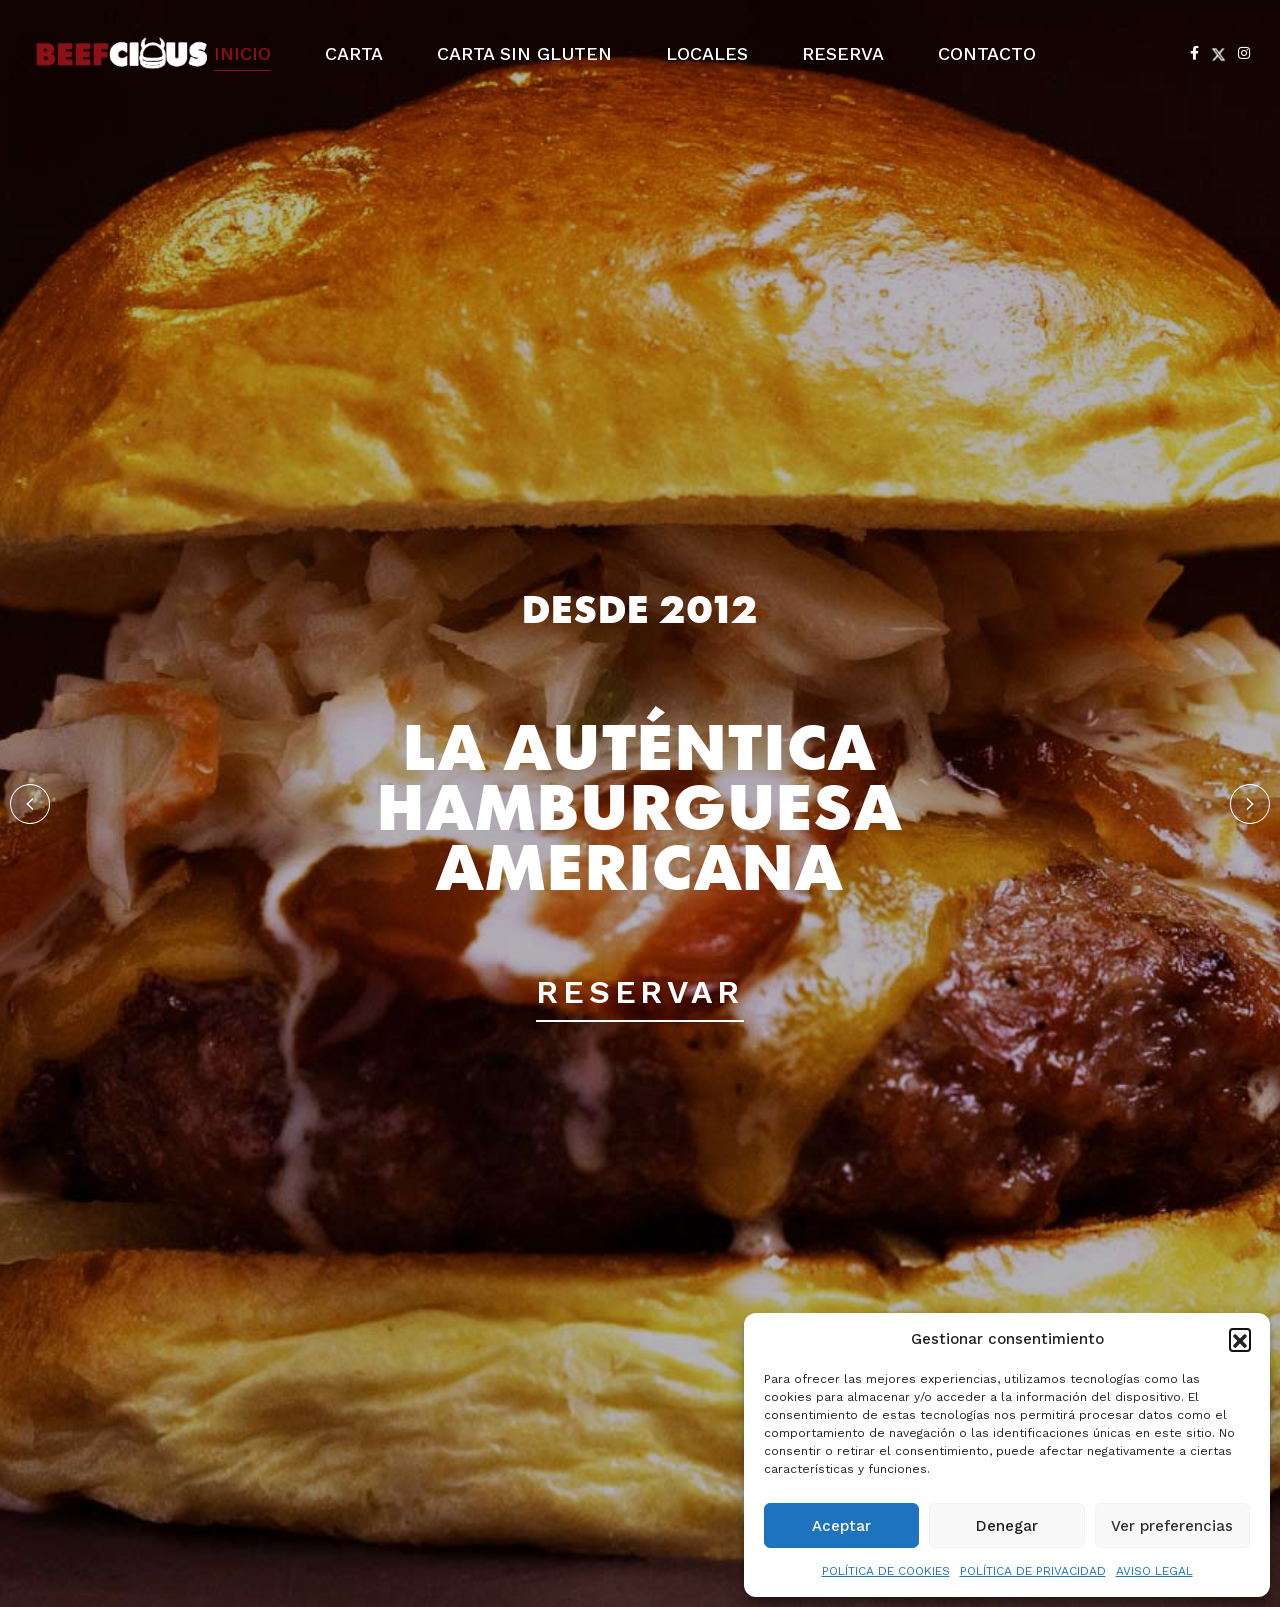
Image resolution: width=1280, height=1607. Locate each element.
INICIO (242, 53)
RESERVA (843, 53)
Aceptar (841, 1526)
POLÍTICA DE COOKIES (886, 1571)
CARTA (354, 53)
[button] (1240, 1339)
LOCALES (707, 53)
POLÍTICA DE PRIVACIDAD (1033, 1571)
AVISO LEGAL (1154, 1571)
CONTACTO (987, 53)
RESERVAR (639, 992)
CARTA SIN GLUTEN (524, 53)
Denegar (1007, 1526)
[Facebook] (1194, 53)
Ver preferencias (1172, 1526)
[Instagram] (1244, 53)
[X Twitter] (1218, 53)
